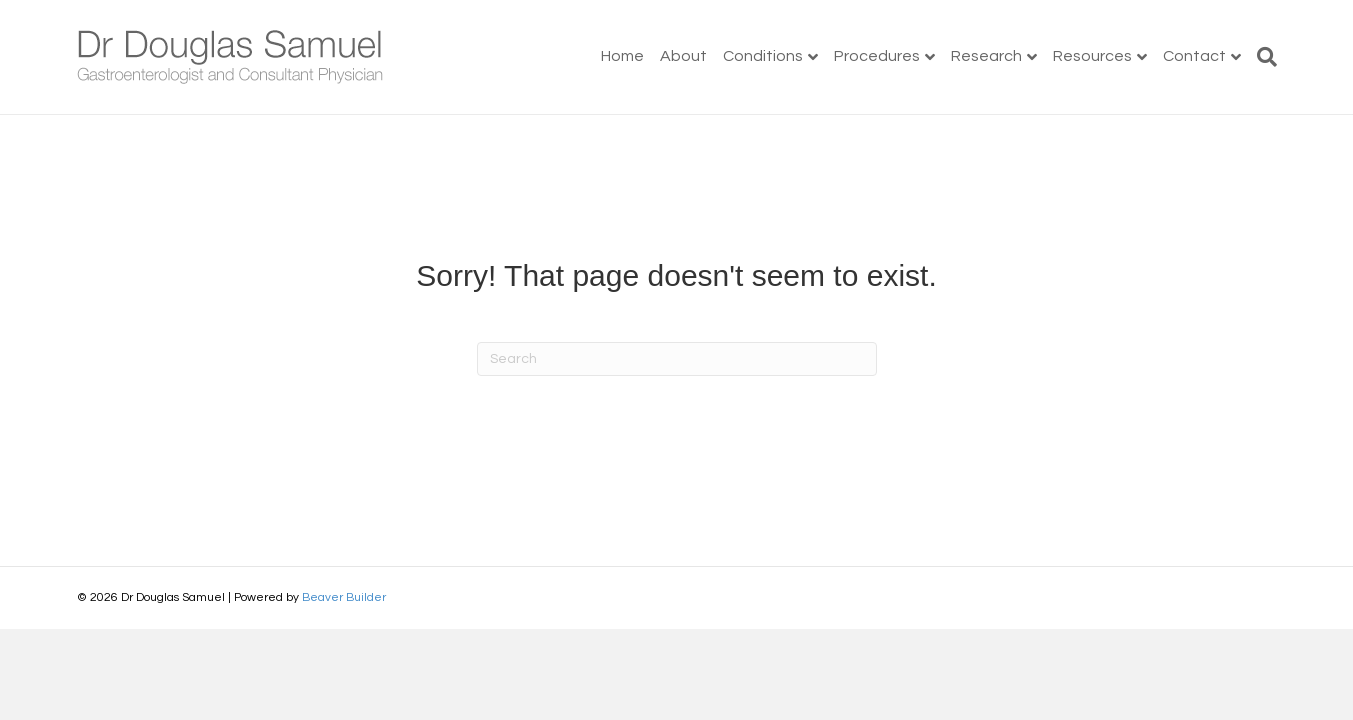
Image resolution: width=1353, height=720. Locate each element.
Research (986, 56)
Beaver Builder (344, 597)
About (683, 56)
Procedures (877, 56)
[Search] (1263, 57)
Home (622, 56)
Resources (1092, 56)
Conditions (763, 56)
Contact (1194, 56)
